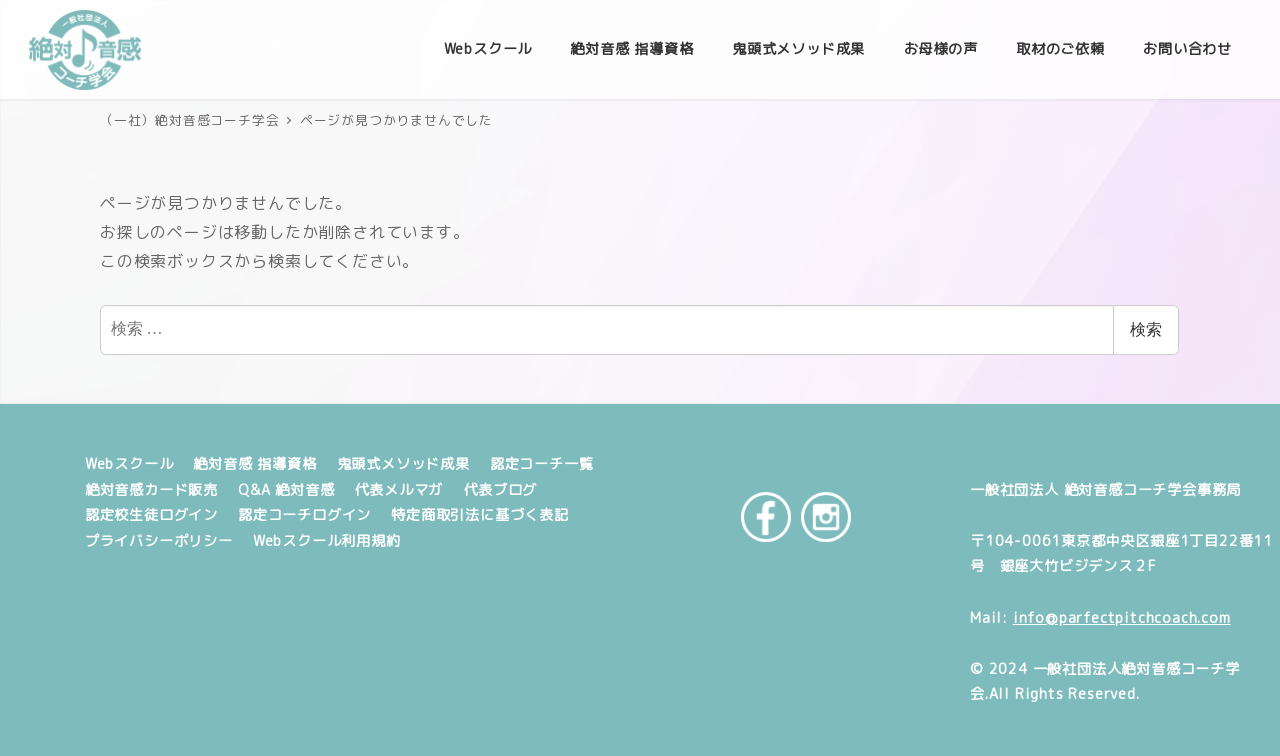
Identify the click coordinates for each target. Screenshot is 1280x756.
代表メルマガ (398, 490)
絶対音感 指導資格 (254, 464)
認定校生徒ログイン (151, 515)
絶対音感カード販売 (151, 490)
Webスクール (129, 464)
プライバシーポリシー (159, 541)
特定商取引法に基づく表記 (480, 515)
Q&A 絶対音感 (286, 490)
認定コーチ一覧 (542, 464)
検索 (1146, 329)
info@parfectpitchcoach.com (1122, 618)
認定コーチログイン (304, 515)
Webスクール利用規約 (327, 541)
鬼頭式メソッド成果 (403, 464)
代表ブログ (500, 490)
